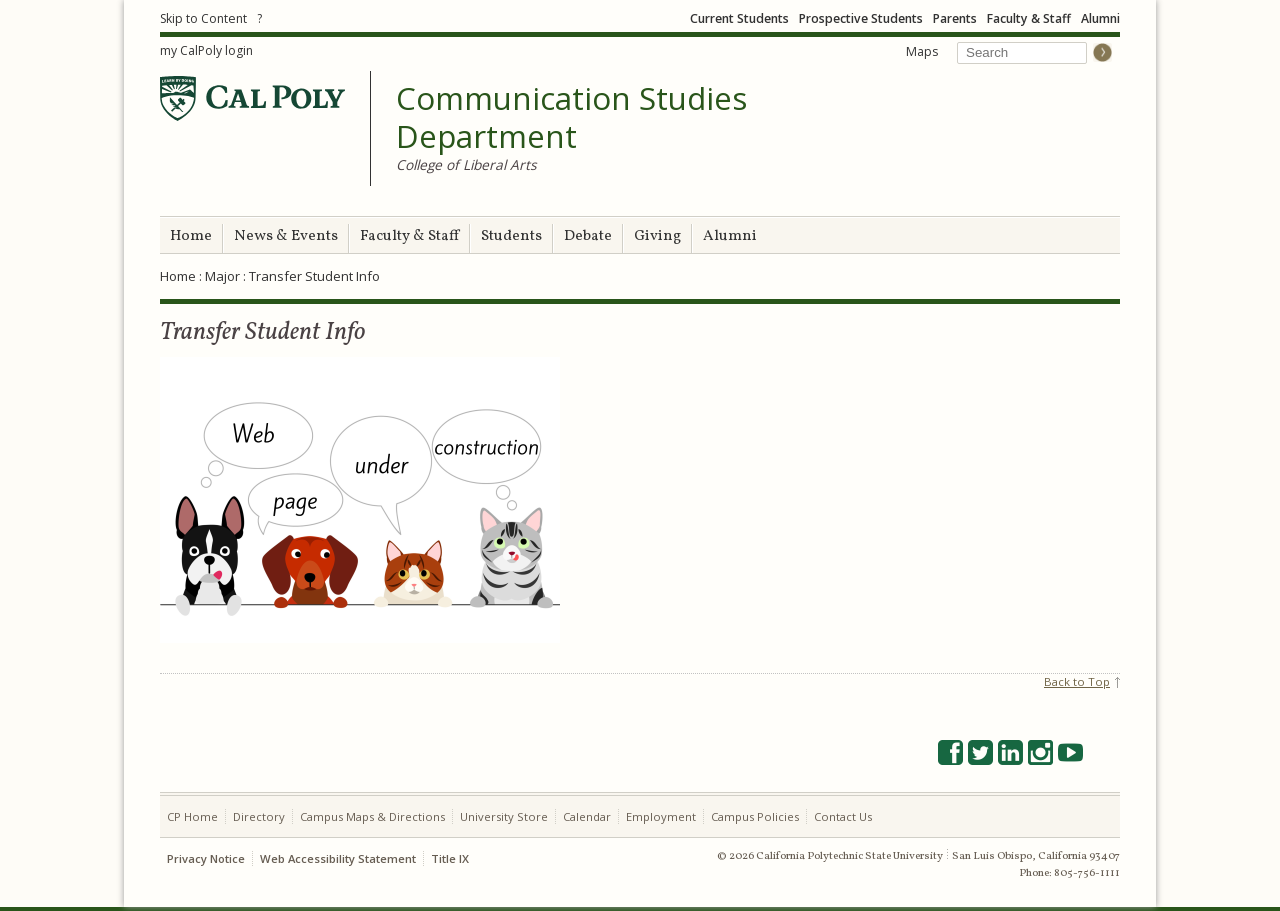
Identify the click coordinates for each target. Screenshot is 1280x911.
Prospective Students (861, 18)
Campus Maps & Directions (372, 816)
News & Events (286, 236)
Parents (955, 18)
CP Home (192, 816)
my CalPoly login (206, 50)
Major (222, 276)
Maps (922, 51)
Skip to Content (203, 18)
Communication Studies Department (571, 117)
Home (191, 236)
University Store (504, 816)
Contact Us (843, 816)
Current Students (739, 18)
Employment (661, 816)
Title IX (450, 858)
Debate (588, 236)
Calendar (587, 816)
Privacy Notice (206, 858)
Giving (657, 236)
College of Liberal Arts (466, 164)
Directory (259, 816)
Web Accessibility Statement (338, 858)
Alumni (1100, 18)
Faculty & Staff (1029, 18)
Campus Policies (755, 816)
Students (511, 236)
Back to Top (1077, 681)
